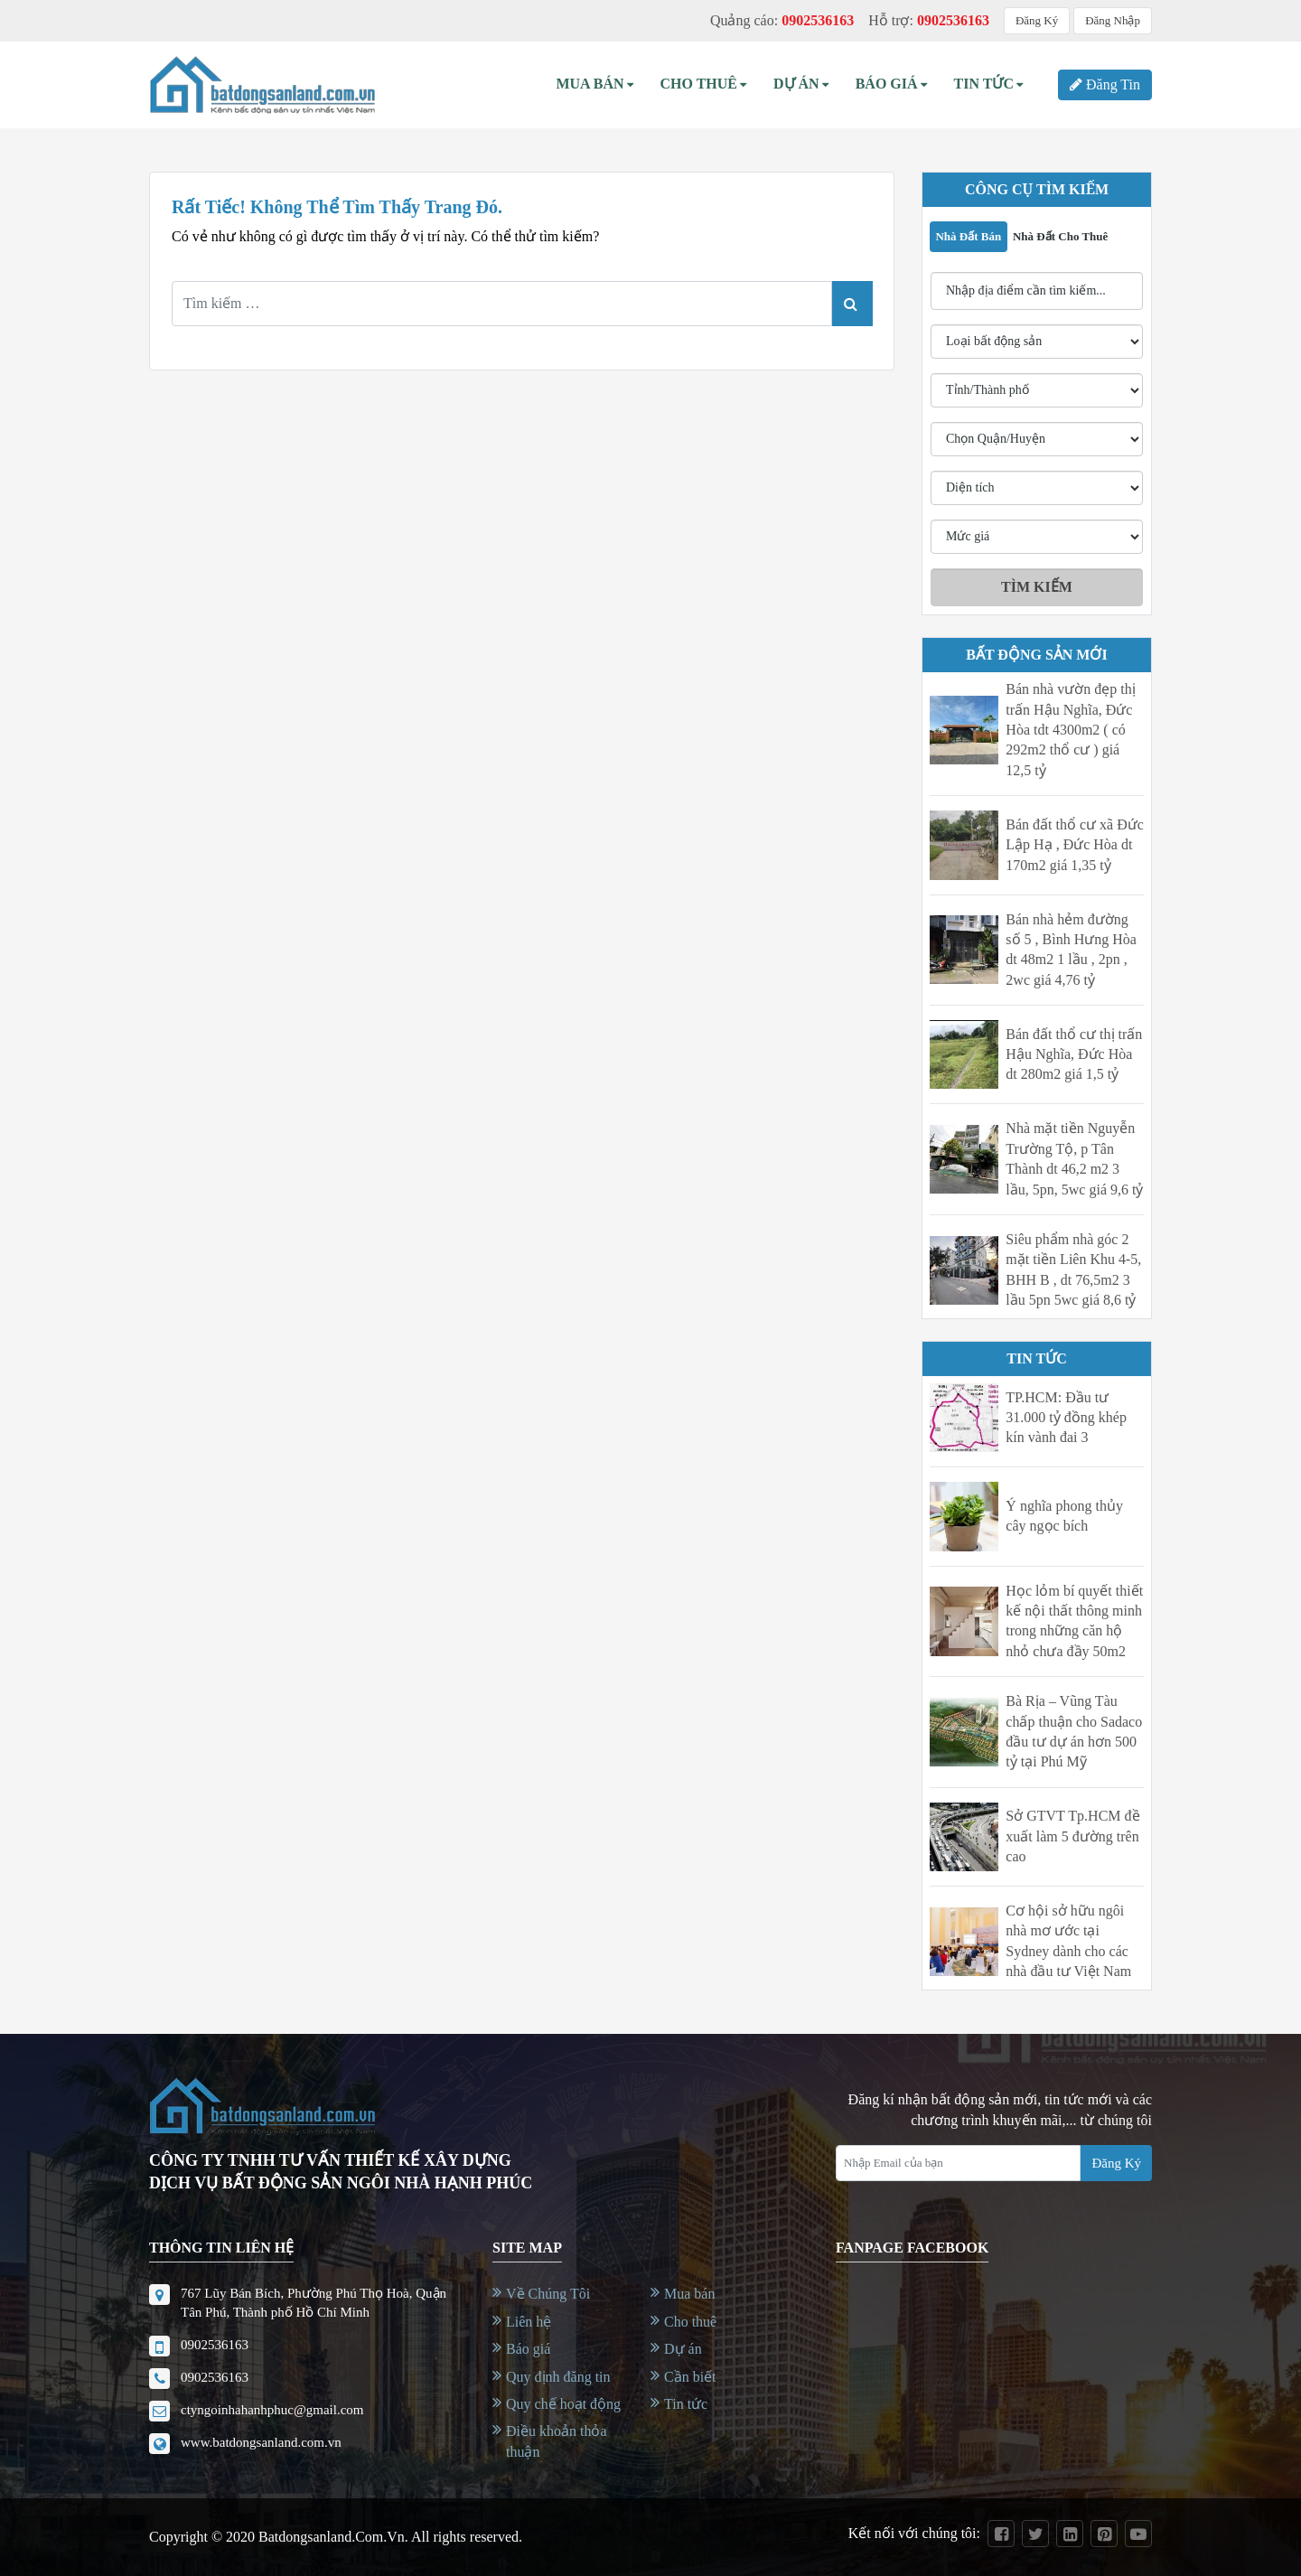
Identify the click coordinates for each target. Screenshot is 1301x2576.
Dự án (800, 83)
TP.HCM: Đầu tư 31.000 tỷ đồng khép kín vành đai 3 (1066, 1418)
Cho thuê (703, 83)
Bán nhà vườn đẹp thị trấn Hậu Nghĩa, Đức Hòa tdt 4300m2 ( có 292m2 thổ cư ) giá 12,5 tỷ (1070, 729)
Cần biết (690, 2376)
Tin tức (685, 2404)
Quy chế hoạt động (563, 2404)
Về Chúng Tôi (548, 2293)
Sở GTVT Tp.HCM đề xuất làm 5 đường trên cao (1072, 1836)
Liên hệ (528, 2321)
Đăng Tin (1105, 84)
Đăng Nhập (1112, 20)
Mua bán (594, 83)
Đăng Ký (1037, 20)
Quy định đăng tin (558, 2376)
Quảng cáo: (782, 20)
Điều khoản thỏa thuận (556, 2441)
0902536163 (214, 2344)
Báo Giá (891, 83)
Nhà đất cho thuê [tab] (1060, 236)
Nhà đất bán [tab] (968, 236)
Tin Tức (988, 83)
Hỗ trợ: (928, 20)
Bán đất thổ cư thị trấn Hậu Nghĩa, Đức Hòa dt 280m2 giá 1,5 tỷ (1074, 1054)
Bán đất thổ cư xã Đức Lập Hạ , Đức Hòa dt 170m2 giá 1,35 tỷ (1075, 845)
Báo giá (528, 2348)
